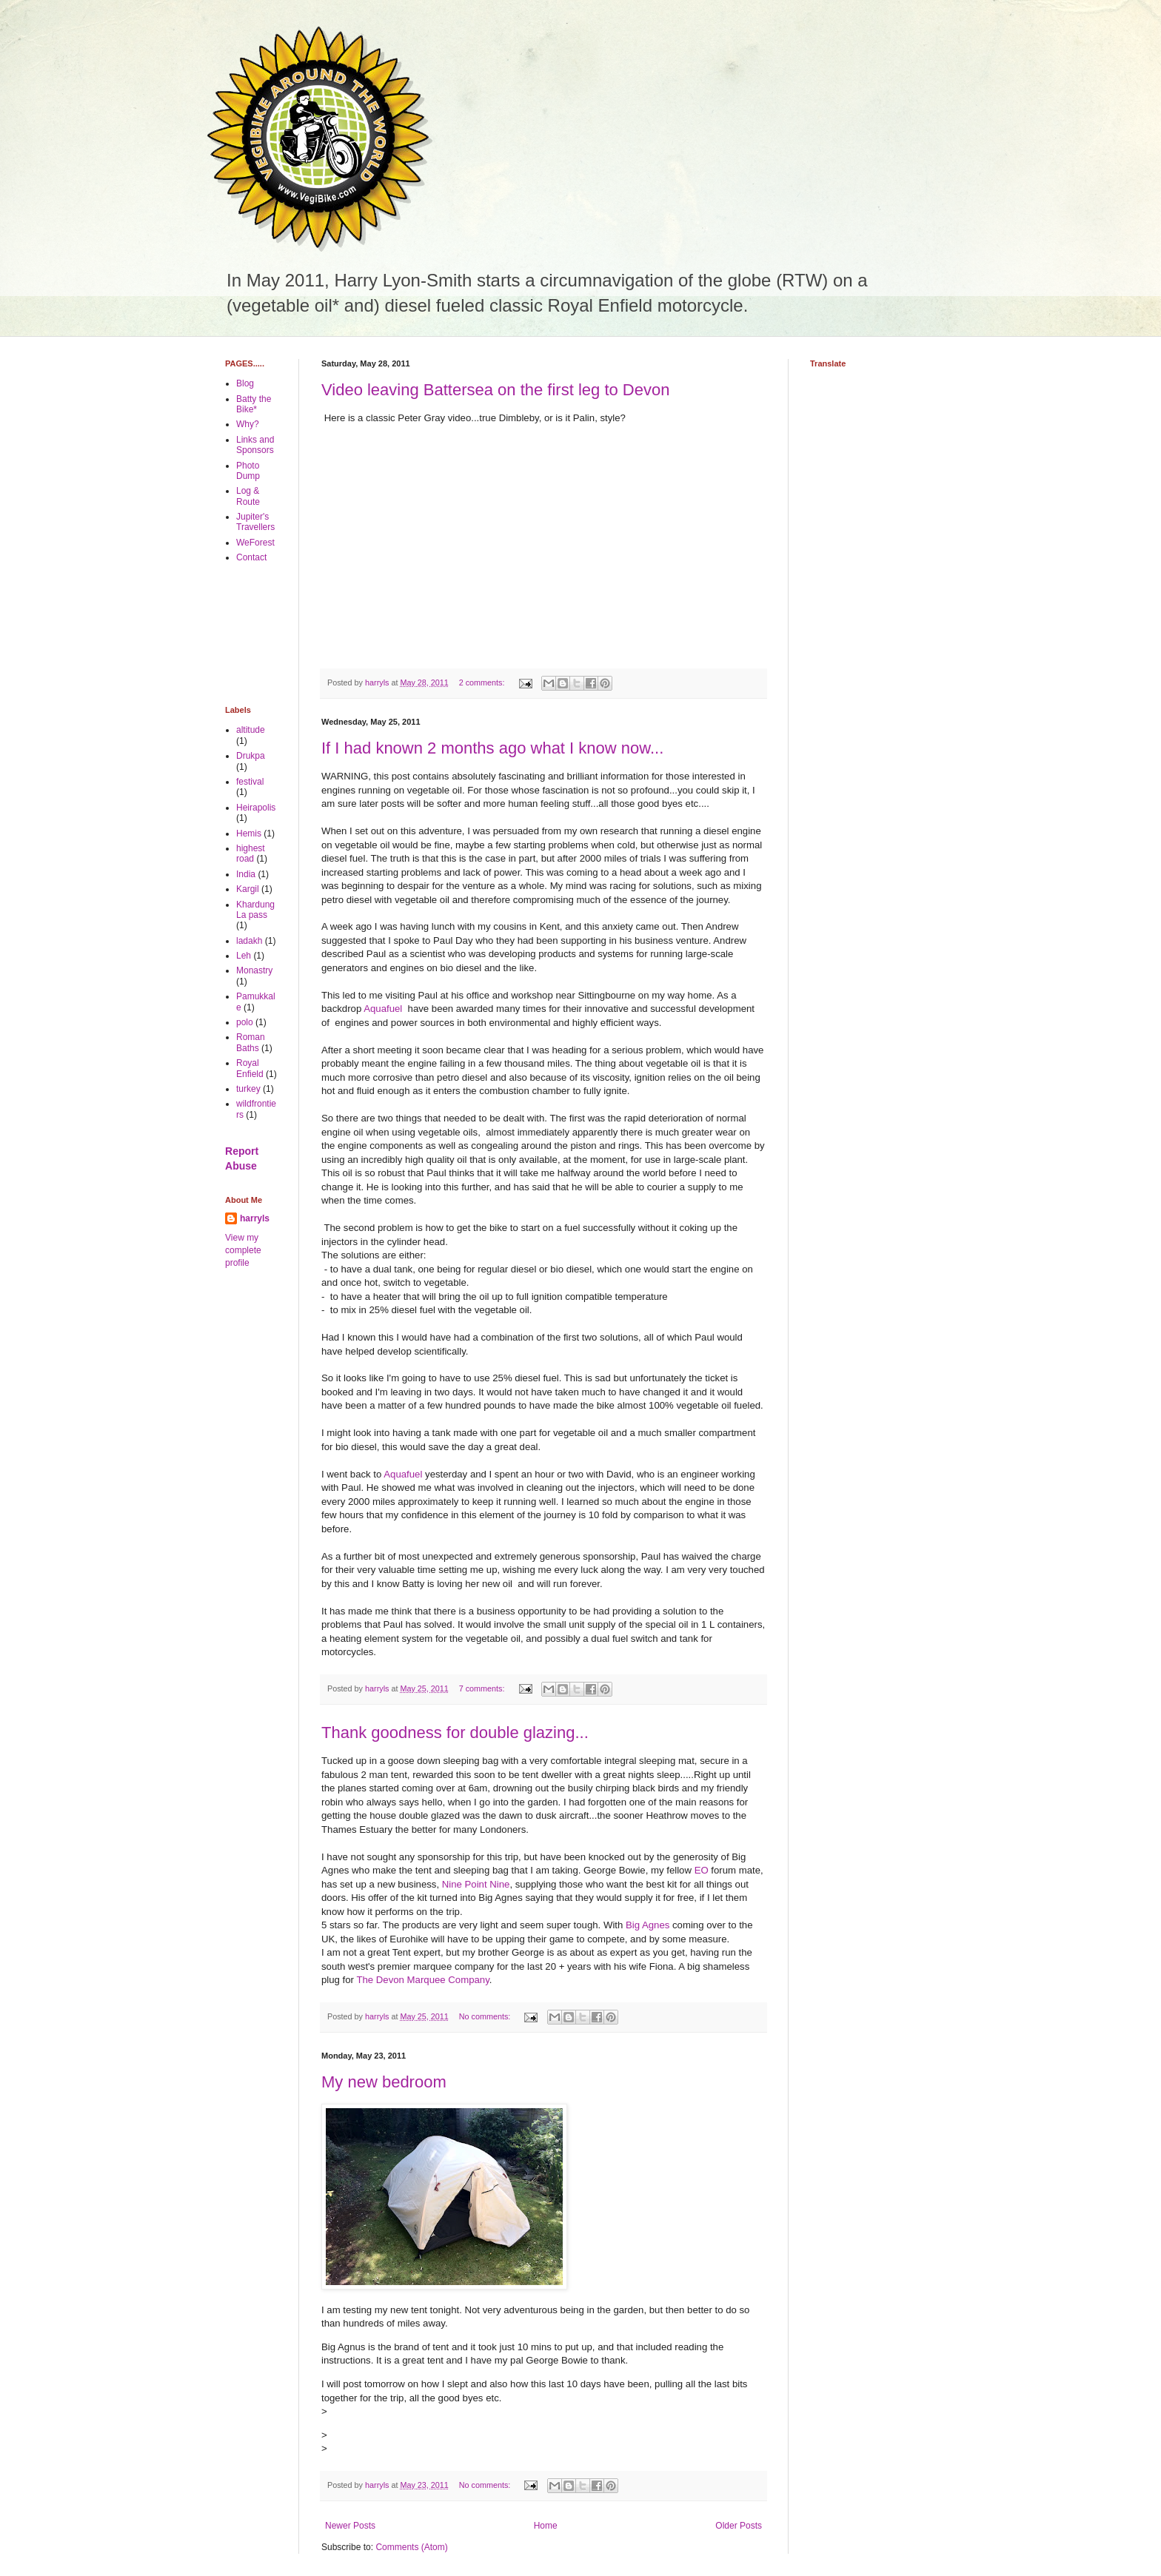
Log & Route (248, 496)
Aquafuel (385, 1008)
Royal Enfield (250, 1068)
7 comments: (483, 1688)
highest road (250, 853)
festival (250, 782)
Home (546, 2525)
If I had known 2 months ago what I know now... (492, 748)
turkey (248, 1089)
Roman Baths (250, 1042)
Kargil (247, 889)
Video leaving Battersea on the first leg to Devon (495, 389)
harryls (255, 1218)
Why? (247, 424)
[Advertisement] (271, 634)
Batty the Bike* (253, 404)
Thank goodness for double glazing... (455, 1732)
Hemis (248, 833)
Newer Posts (350, 2525)
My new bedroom (383, 2082)
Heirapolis (255, 807)
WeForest (255, 542)
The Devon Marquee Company (422, 1979)
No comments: (486, 2016)
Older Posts (738, 2525)
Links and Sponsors (255, 445)
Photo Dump (248, 470)
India (245, 874)
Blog (245, 383)
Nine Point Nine (476, 1884)
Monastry (254, 970)
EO (702, 1870)
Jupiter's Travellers (255, 521)
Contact (251, 557)
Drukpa (250, 756)
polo (244, 1022)
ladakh (249, 941)
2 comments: (483, 682)
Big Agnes (647, 1925)
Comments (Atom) (411, 2547)
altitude (250, 730)
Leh (243, 955)
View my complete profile (243, 1250)
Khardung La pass (255, 909)
